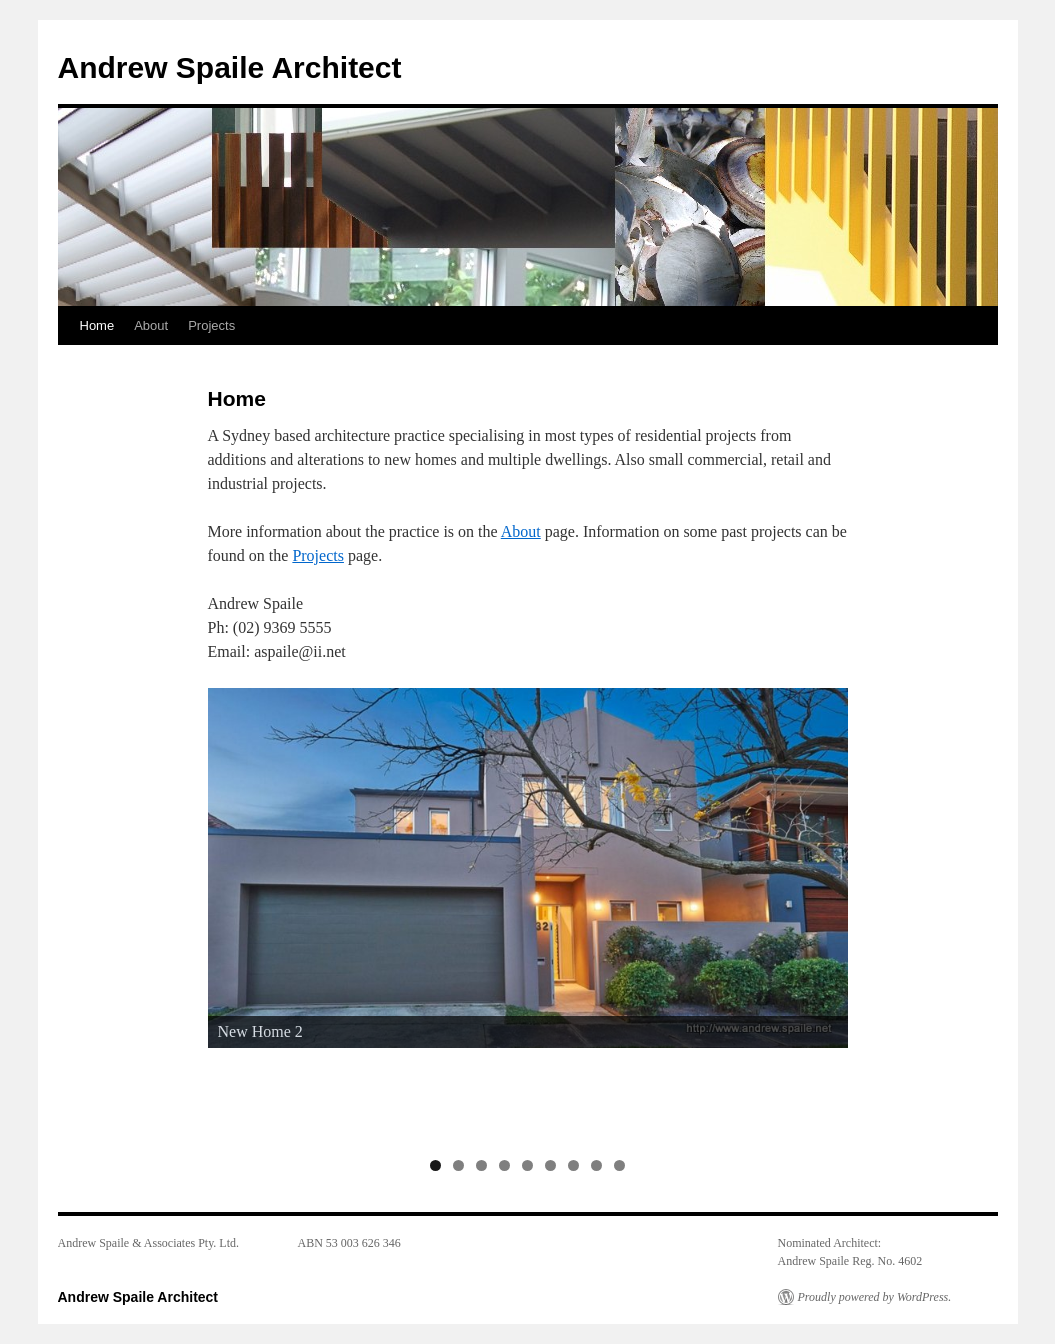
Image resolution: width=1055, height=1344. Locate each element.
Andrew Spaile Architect (230, 67)
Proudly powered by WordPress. (875, 1297)
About (151, 325)
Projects (211, 325)
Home (97, 325)
